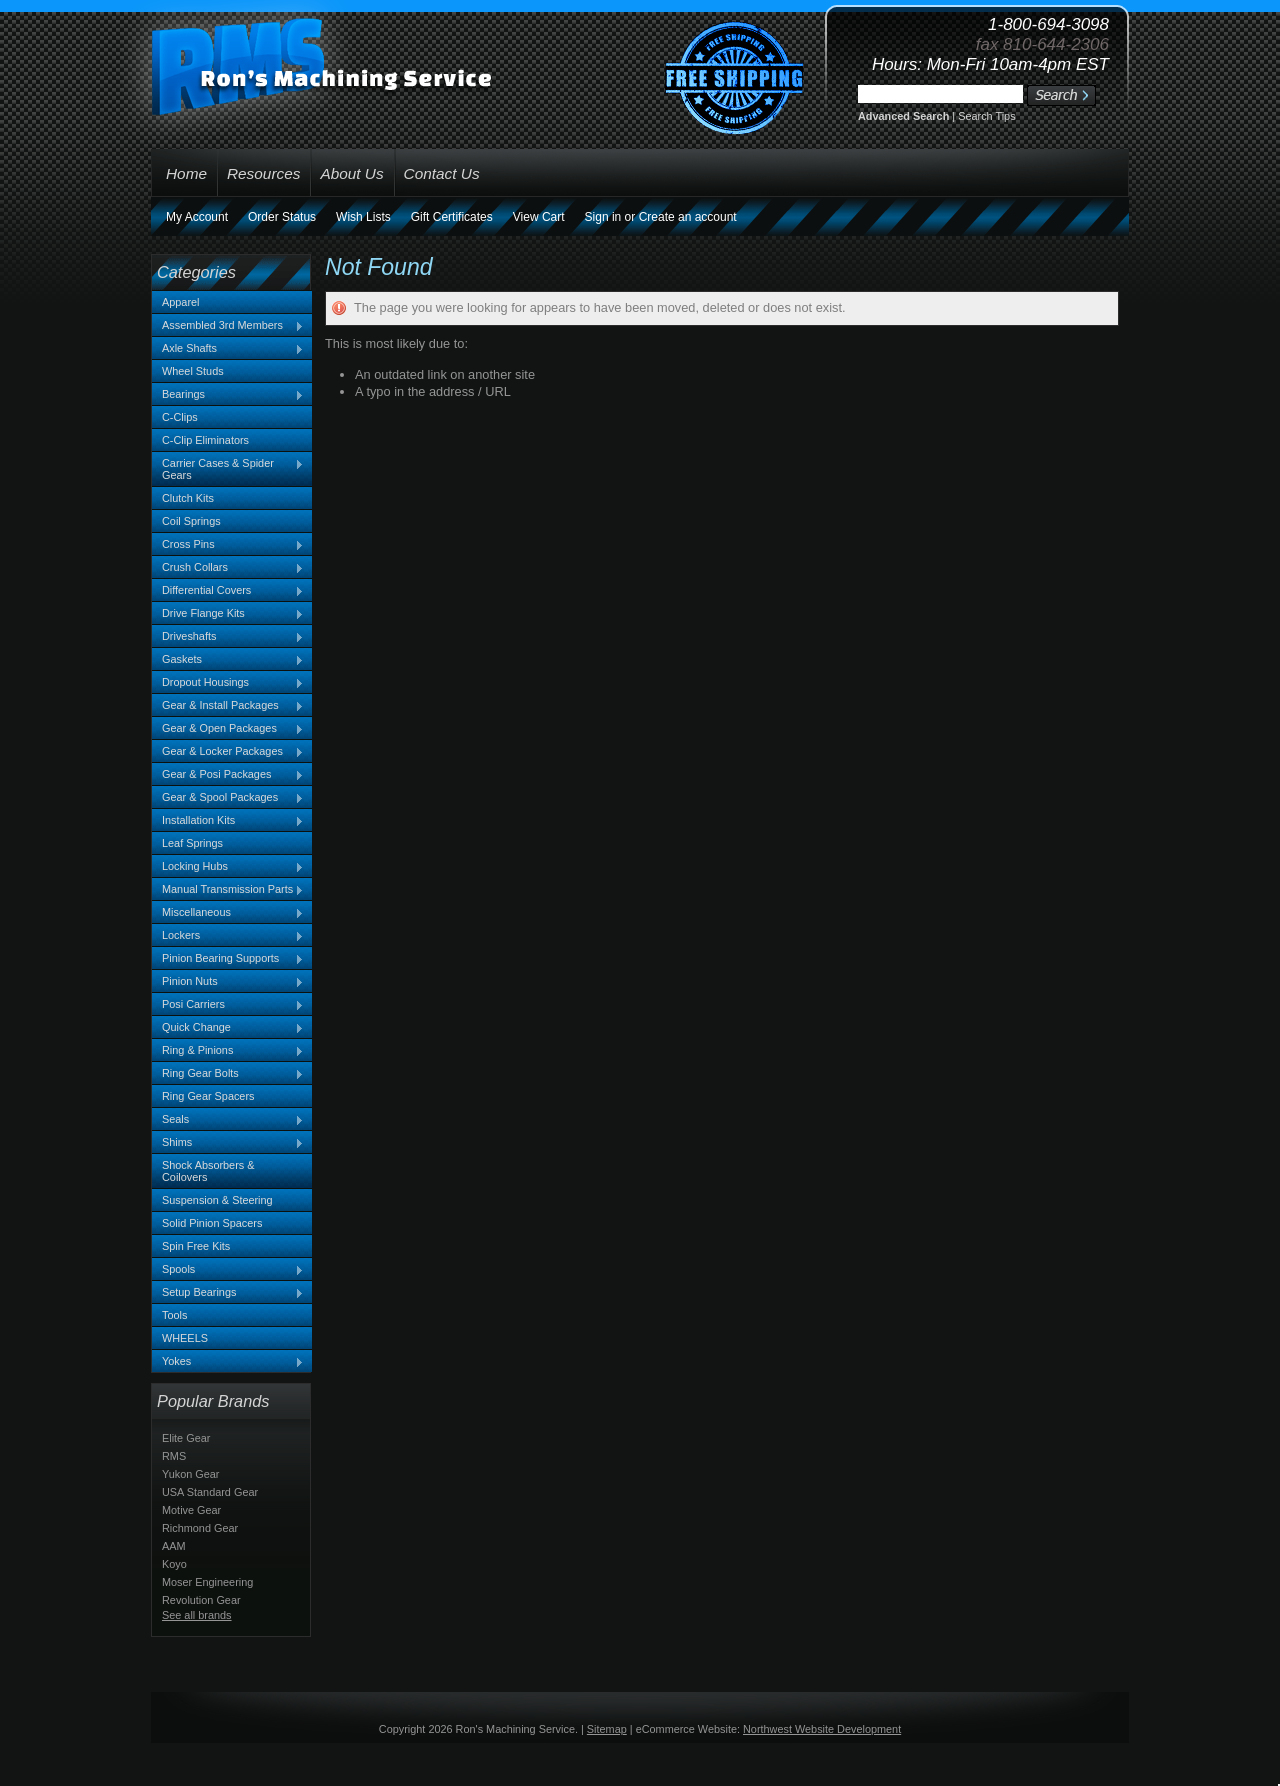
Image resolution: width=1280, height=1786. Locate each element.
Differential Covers (228, 591)
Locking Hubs (228, 867)
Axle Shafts (228, 349)
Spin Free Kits (196, 1246)
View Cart (539, 217)
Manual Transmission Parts (228, 890)
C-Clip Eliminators (205, 440)
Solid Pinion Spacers (212, 1223)
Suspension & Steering (217, 1200)
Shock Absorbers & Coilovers (208, 1171)
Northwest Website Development (822, 1729)
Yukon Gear (190, 1474)
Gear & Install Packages (228, 706)
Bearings (228, 395)
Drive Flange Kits (228, 614)
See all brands (197, 1615)
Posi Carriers (228, 1005)
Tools (174, 1315)
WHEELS (185, 1338)
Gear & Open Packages (228, 729)
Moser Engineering (207, 1582)
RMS (174, 1456)
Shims (228, 1143)
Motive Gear (191, 1510)
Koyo (174, 1564)
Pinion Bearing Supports (228, 959)
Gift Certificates (452, 217)
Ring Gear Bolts (228, 1074)
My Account (197, 217)
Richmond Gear (200, 1528)
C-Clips (180, 417)
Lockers (228, 936)
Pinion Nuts (228, 982)
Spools (228, 1270)
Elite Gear (186, 1438)
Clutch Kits (188, 498)
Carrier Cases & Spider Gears (228, 469)
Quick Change (228, 1028)
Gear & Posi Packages (228, 775)
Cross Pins (228, 545)
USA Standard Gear (210, 1492)
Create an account (688, 217)
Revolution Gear (201, 1600)
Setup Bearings (228, 1293)
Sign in (603, 217)
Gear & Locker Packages (228, 752)
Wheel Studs (193, 371)
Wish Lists (363, 217)
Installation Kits (228, 821)
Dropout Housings (228, 683)
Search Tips (986, 116)
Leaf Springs (192, 843)
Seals (228, 1120)
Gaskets (228, 660)
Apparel (180, 302)
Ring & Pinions (228, 1051)
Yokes (228, 1362)
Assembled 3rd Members (228, 326)
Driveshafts (228, 637)
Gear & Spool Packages (228, 798)
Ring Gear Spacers (208, 1096)
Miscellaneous (228, 913)
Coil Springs (191, 521)
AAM (174, 1546)
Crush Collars (228, 568)
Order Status (282, 217)
